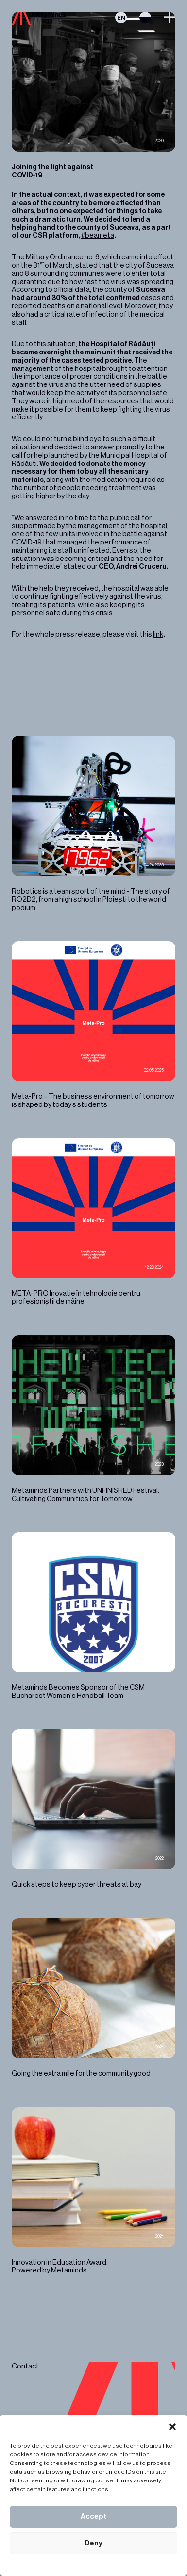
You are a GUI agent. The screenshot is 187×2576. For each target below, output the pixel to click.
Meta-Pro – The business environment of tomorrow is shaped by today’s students (93, 1025)
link (158, 634)
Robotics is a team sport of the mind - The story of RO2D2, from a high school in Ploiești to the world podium (93, 824)
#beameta (97, 235)
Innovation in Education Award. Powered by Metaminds (93, 2191)
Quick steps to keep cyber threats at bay (93, 1809)
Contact (25, 2366)
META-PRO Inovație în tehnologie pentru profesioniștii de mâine (93, 1222)
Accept (93, 2516)
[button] (172, 2427)
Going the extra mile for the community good (93, 1998)
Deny (93, 2543)
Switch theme (145, 17)
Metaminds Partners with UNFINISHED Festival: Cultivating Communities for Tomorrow (93, 1419)
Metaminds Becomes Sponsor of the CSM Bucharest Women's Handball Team (93, 1616)
